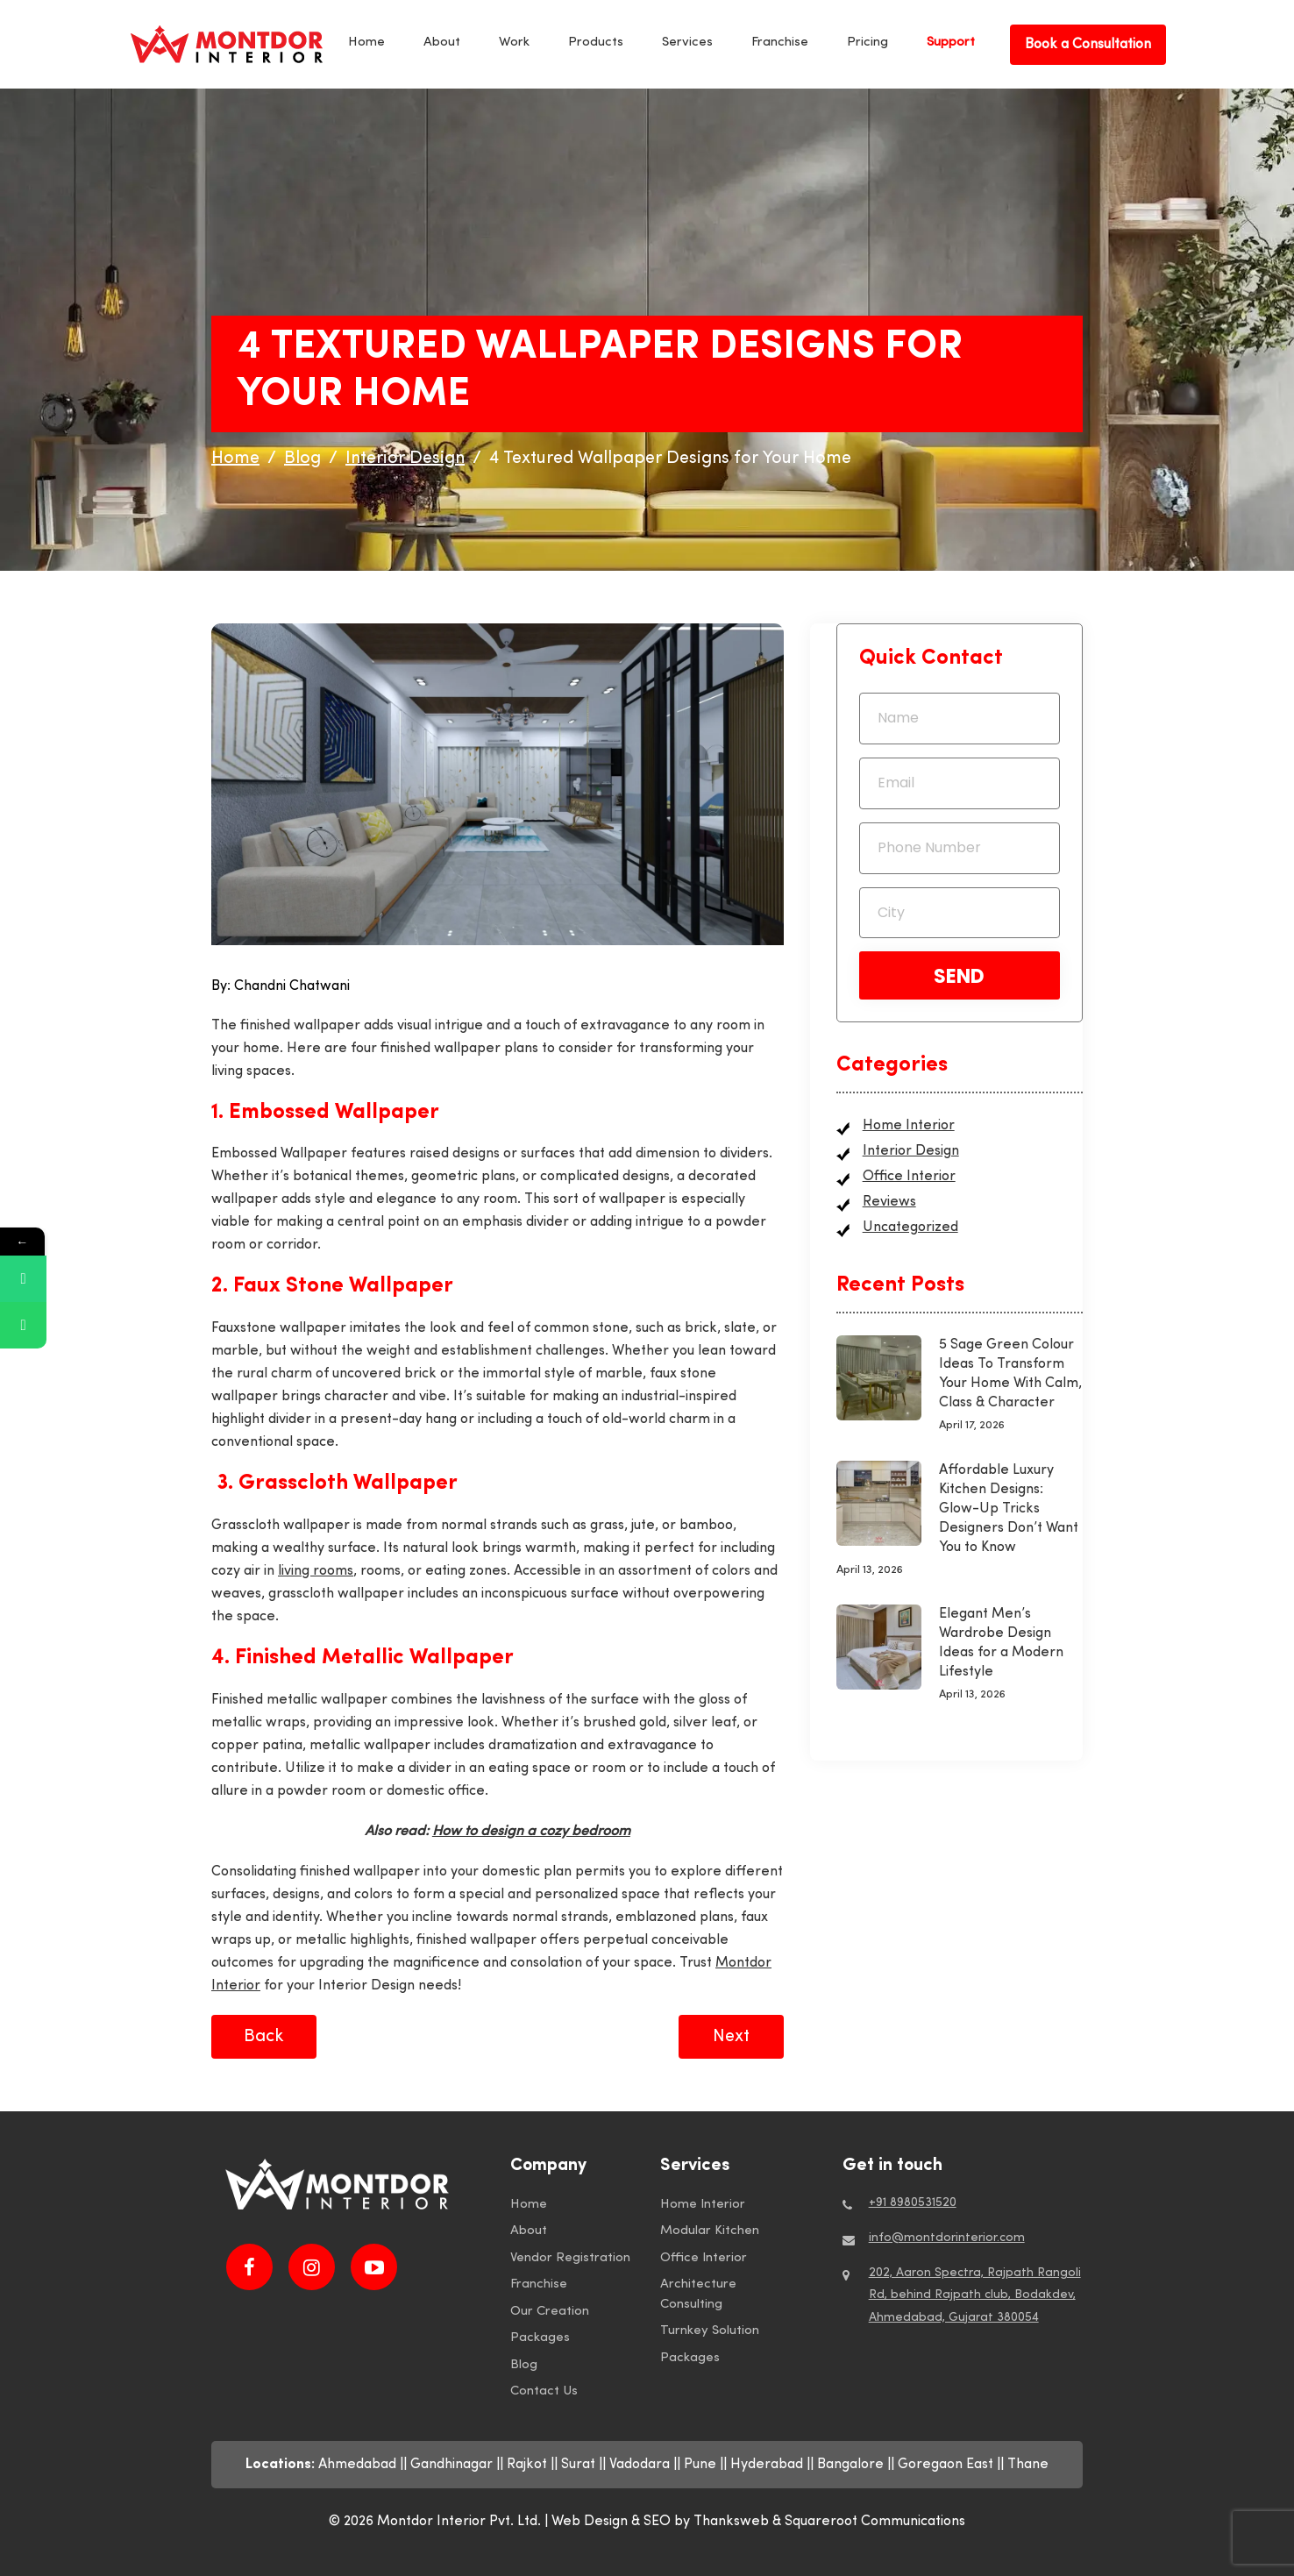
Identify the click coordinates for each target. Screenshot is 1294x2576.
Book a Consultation (1088, 45)
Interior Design (911, 1151)
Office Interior (909, 1177)
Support (951, 42)
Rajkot (527, 2465)
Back (264, 2037)
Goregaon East (945, 2465)
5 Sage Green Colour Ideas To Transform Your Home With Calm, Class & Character (1010, 1374)
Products (595, 42)
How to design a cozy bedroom (531, 1832)
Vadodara (639, 2465)
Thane (1028, 2465)
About (441, 42)
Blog (523, 2365)
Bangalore (850, 2465)
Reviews (889, 1202)
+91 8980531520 (912, 2203)
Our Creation (549, 2311)
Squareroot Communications (875, 2522)
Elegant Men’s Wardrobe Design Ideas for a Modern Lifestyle (1001, 1643)
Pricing (867, 42)
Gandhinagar (451, 2465)
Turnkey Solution (709, 2331)
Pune (700, 2465)
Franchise (779, 42)
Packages (540, 2338)
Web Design (589, 2522)
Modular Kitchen (709, 2231)
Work (514, 42)
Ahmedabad (357, 2465)
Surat (578, 2465)
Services (687, 42)
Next (731, 2037)
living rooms (315, 1571)
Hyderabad (766, 2465)
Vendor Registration (570, 2258)
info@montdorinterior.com (947, 2238)
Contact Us (544, 2391)
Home (366, 42)
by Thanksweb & (729, 2522)
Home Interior (909, 1126)
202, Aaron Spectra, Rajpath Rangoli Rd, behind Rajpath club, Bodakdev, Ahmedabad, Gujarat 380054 (975, 2294)
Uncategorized (910, 1227)
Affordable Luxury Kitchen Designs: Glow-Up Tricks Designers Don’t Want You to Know (1008, 1509)
